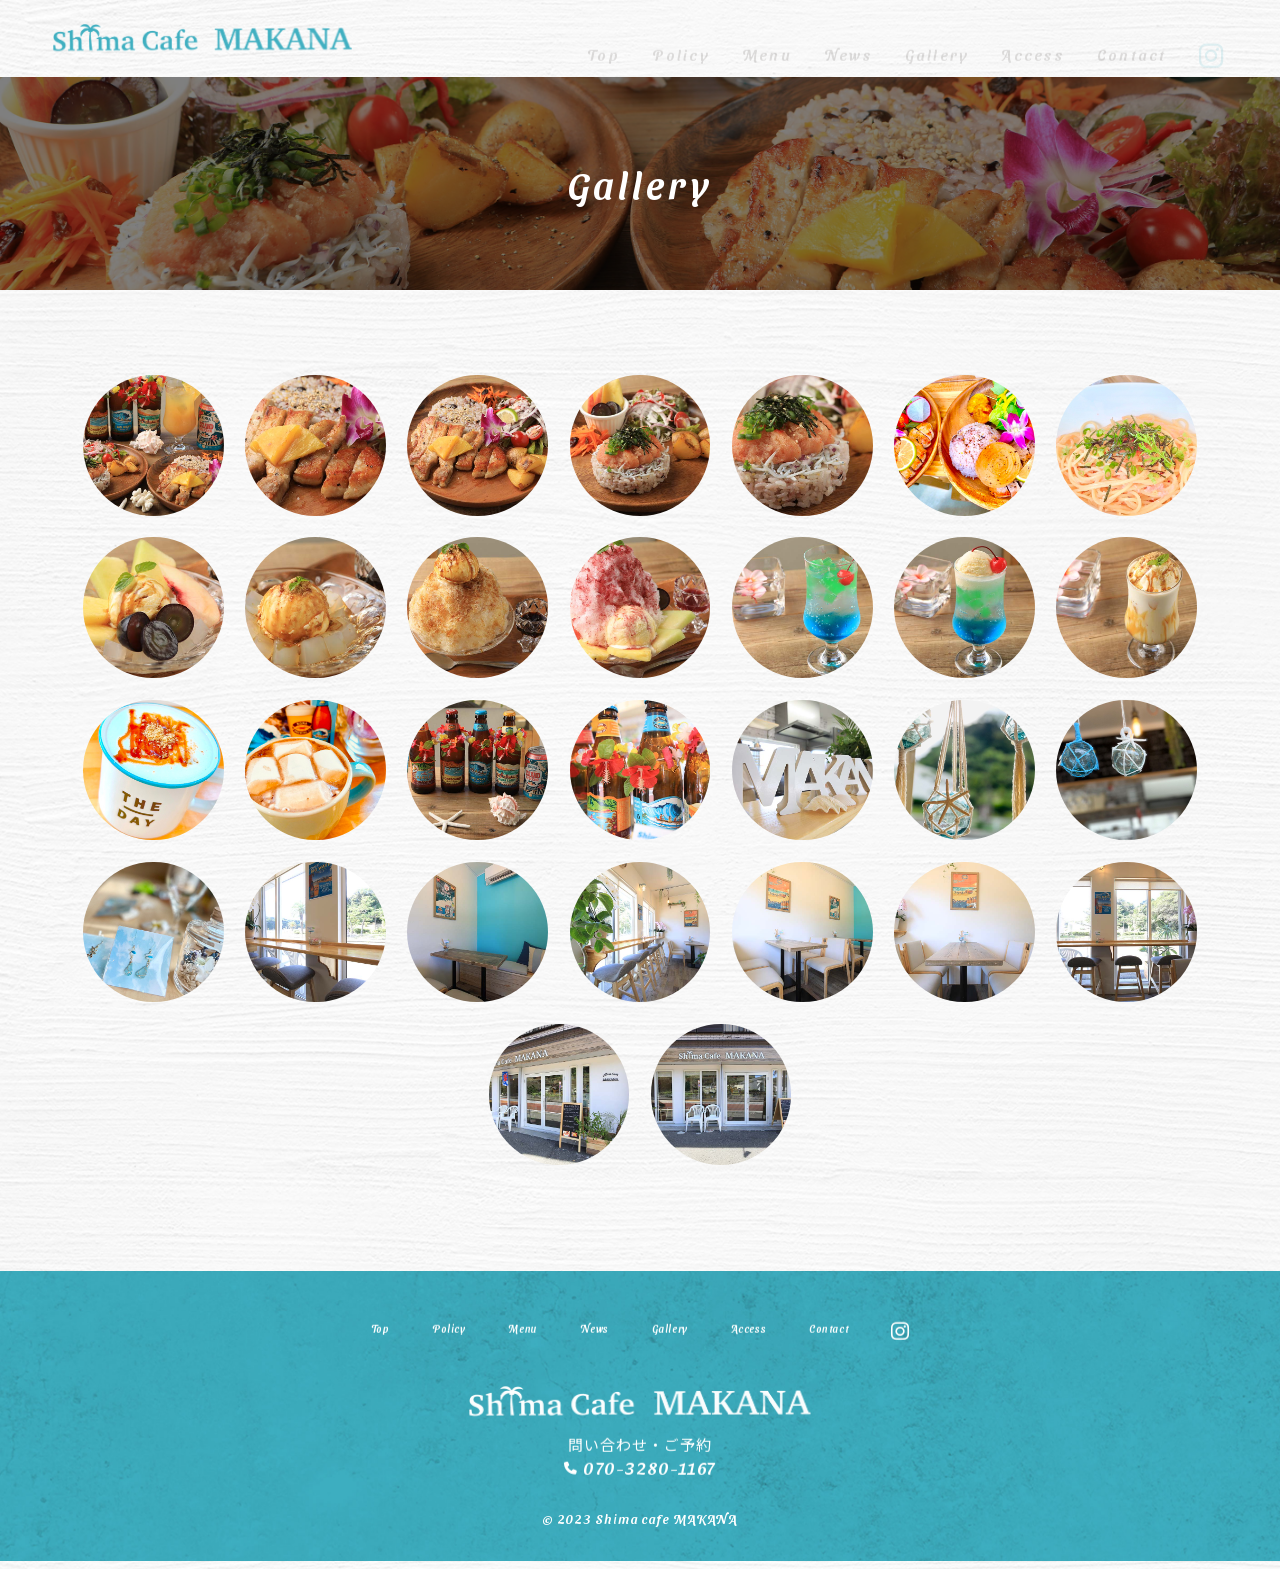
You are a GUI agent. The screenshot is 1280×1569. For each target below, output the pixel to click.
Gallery (937, 38)
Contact (1132, 38)
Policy (680, 38)
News (848, 38)
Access (1032, 38)
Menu (767, 38)
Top (604, 38)
